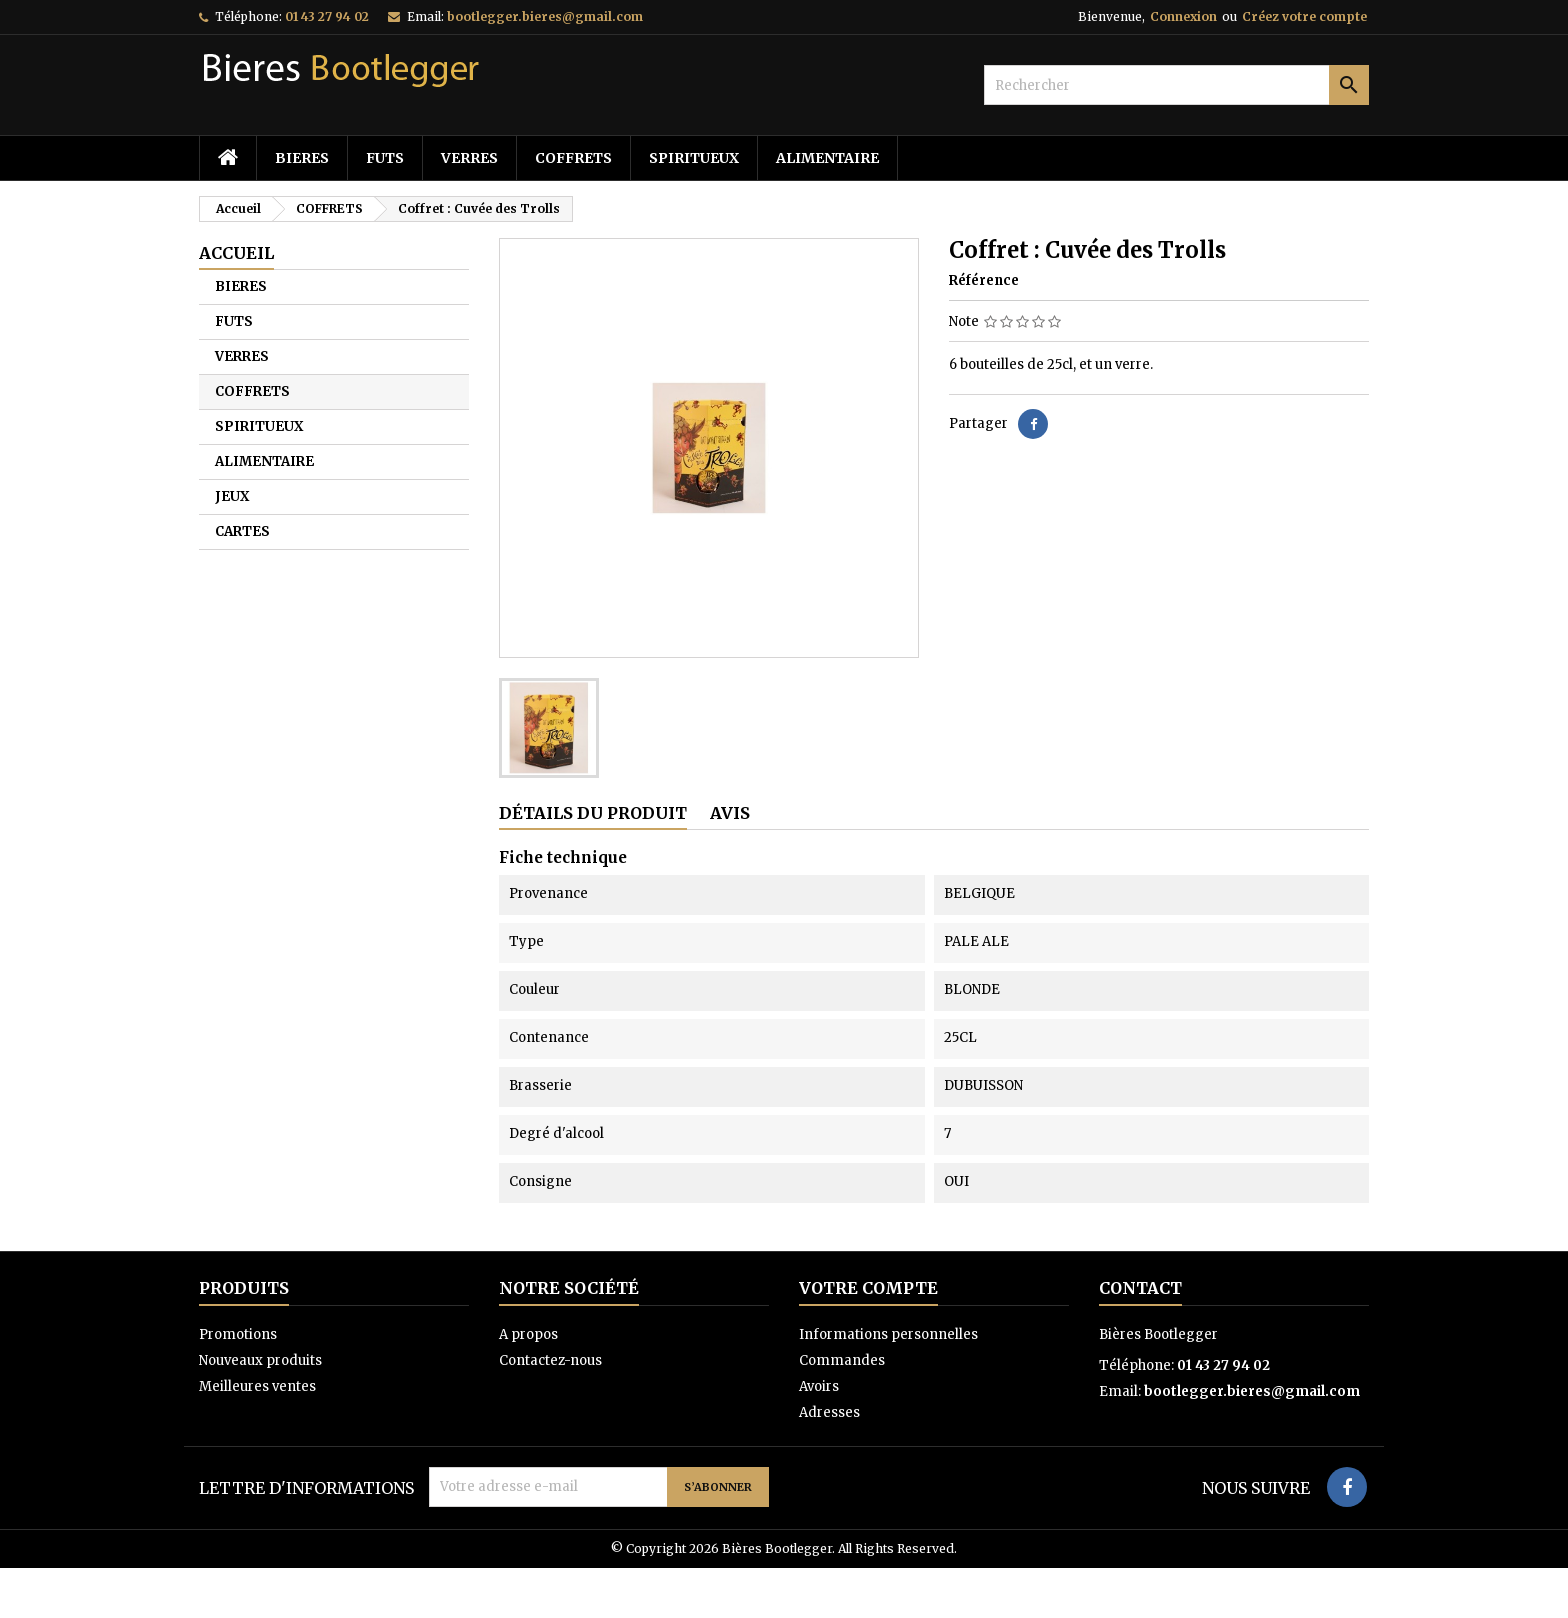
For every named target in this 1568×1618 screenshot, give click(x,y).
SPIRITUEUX (694, 158)
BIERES (302, 158)
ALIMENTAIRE (827, 158)
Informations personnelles (888, 1334)
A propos (528, 1334)
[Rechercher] (1176, 85)
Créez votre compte (1304, 16)
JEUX (232, 496)
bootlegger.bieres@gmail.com (545, 16)
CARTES (242, 531)
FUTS (385, 158)
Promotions (238, 1334)
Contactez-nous (550, 1360)
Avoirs (819, 1386)
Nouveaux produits (260, 1360)
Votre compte (868, 1288)
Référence (984, 280)
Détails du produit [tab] (593, 813)
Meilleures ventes (257, 1386)
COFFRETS (573, 158)
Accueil (236, 253)
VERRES (469, 158)
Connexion (1183, 16)
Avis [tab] (730, 813)
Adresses (829, 1412)
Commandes (842, 1360)
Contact (1140, 1288)
